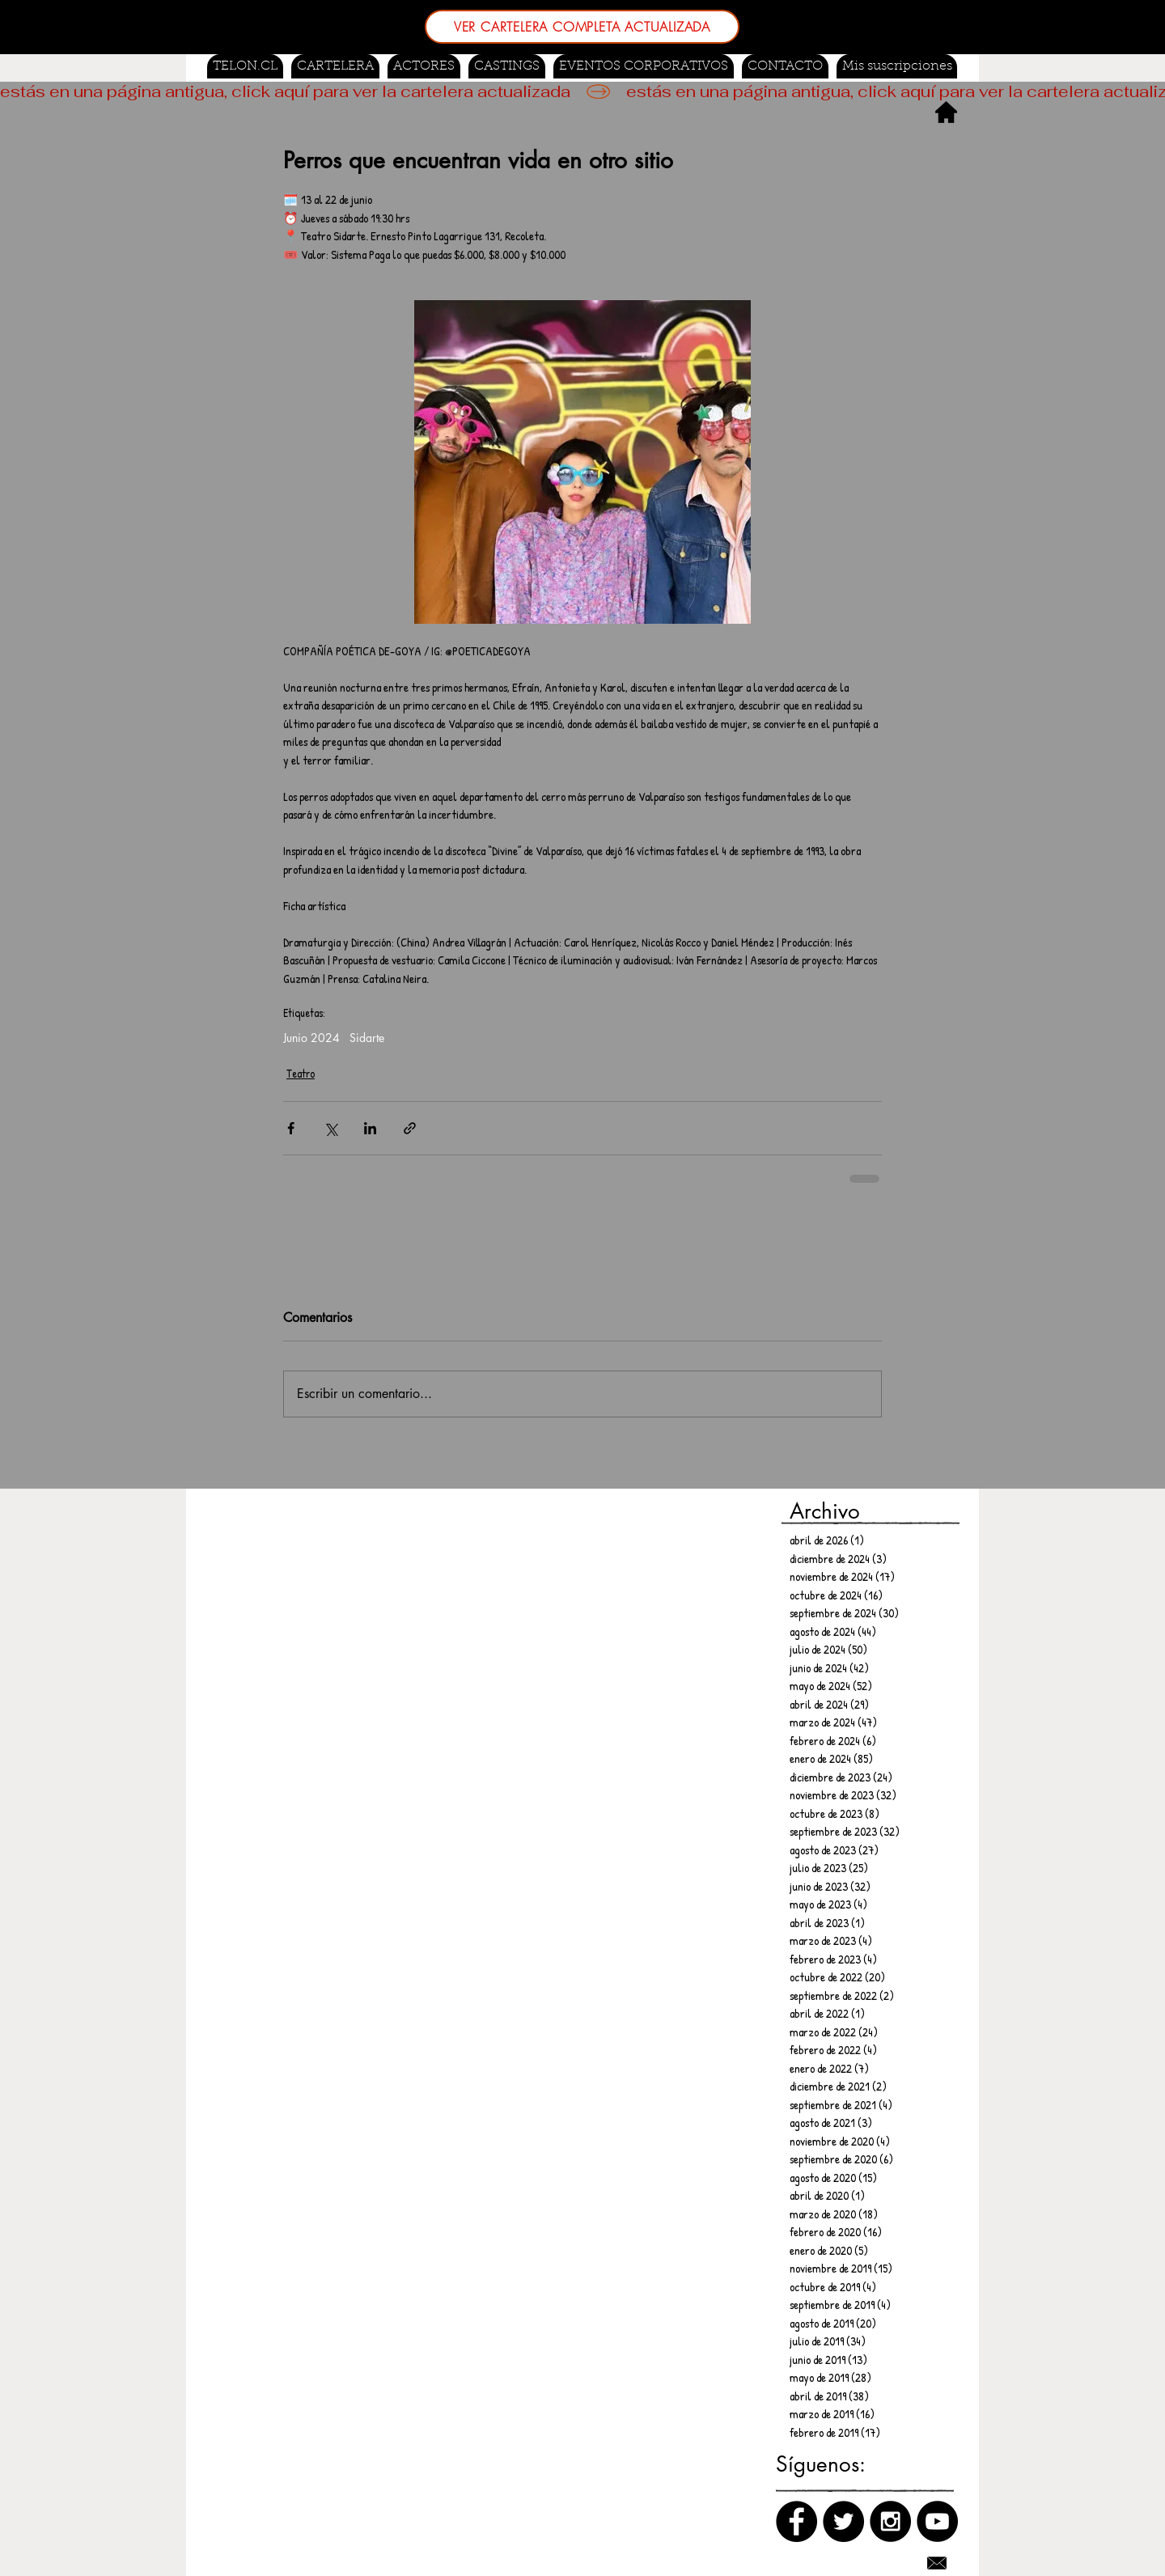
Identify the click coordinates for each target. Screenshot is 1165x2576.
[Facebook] (796, 2521)
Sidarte (367, 1037)
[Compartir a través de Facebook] (291, 1128)
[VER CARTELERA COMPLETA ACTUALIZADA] (582, 27)
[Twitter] (843, 2521)
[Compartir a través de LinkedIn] (370, 1128)
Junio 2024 (311, 1037)
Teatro (300, 1073)
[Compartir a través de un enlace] (409, 1128)
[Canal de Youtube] (937, 2521)
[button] (506, 66)
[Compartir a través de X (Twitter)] (330, 1128)
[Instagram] (890, 2521)
